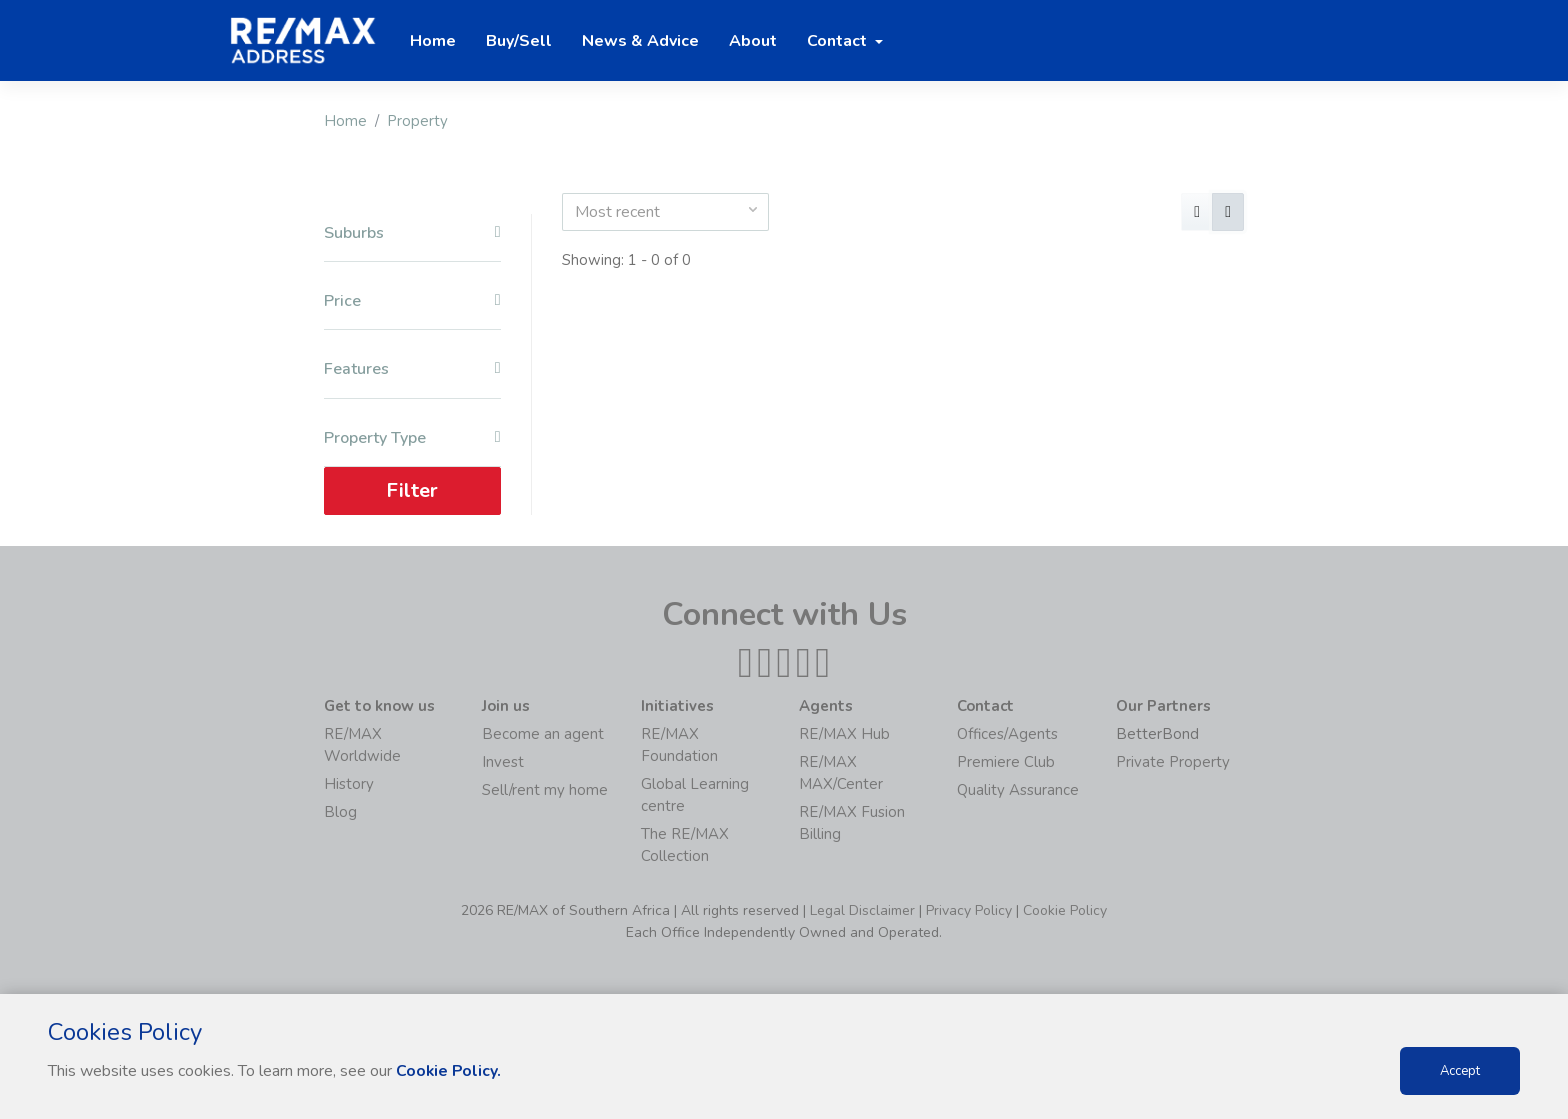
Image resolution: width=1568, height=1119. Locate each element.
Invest (503, 762)
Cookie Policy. (449, 1071)
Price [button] (412, 301)
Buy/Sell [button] (519, 41)
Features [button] (412, 369)
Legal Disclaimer (862, 910)
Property (417, 121)
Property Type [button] (412, 438)
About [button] (753, 41)
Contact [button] (839, 41)
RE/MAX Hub (844, 734)
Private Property (1173, 762)
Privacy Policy (969, 910)
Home (345, 121)
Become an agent (543, 734)
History (349, 784)
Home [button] (433, 41)
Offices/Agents (1007, 734)
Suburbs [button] (412, 233)
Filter (412, 490)
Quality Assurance (1018, 790)
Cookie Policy (1065, 910)
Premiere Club (1006, 762)
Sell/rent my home (545, 790)
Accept (1460, 1071)
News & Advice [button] (640, 41)
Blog (340, 812)
